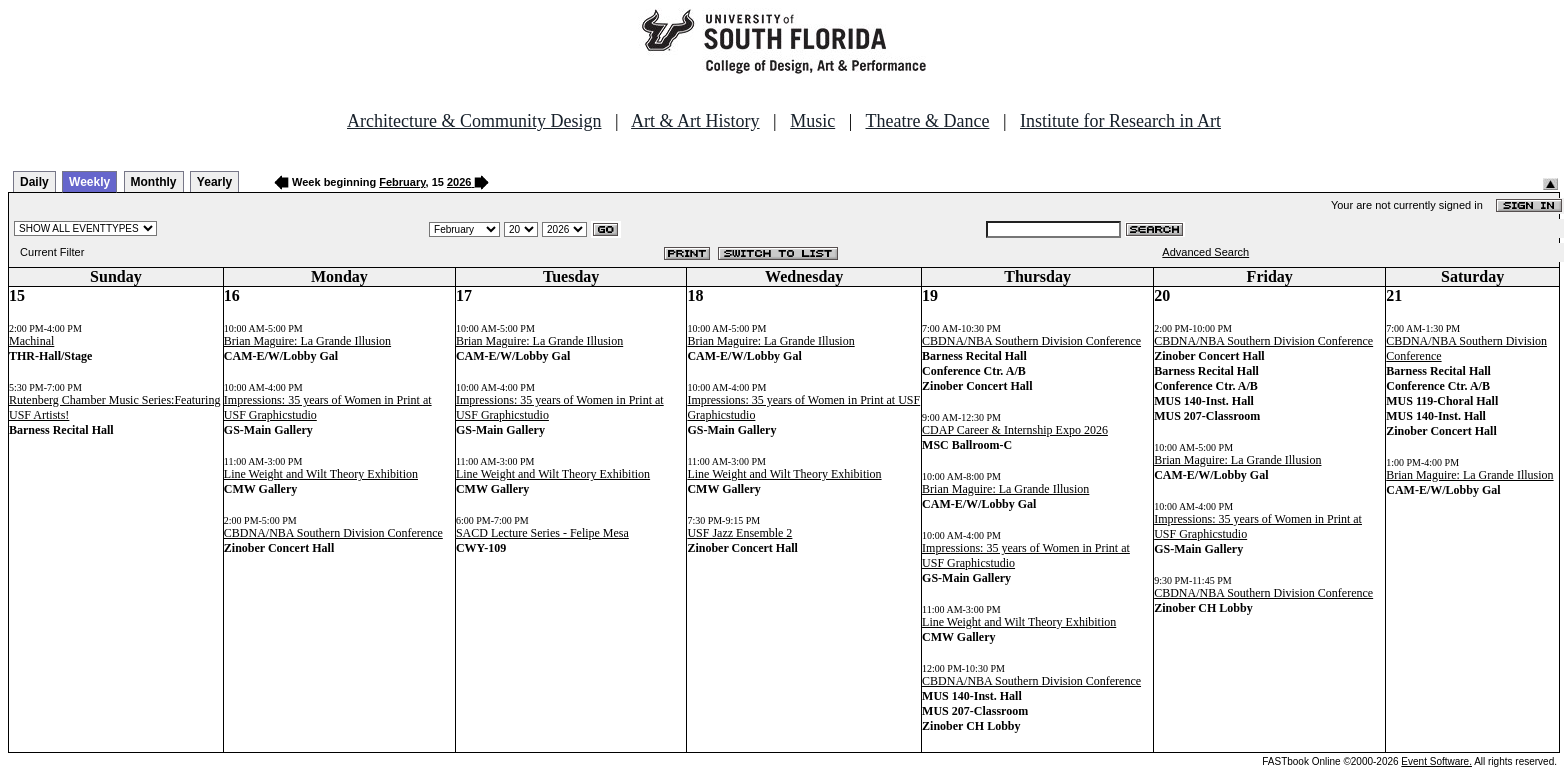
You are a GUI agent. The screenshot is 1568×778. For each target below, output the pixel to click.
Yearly (214, 182)
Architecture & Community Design (474, 121)
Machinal (31, 341)
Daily (34, 182)
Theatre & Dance (927, 121)
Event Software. (1436, 761)
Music (812, 121)
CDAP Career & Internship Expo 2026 (1015, 430)
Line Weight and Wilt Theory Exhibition (321, 474)
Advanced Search (1205, 252)
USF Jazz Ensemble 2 (739, 533)
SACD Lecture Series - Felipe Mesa (542, 533)
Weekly (89, 182)
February (402, 182)
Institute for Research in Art (1120, 121)
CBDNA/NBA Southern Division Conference (333, 533)
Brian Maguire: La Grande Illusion (307, 341)
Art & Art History (695, 121)
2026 (459, 182)
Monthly (154, 182)
